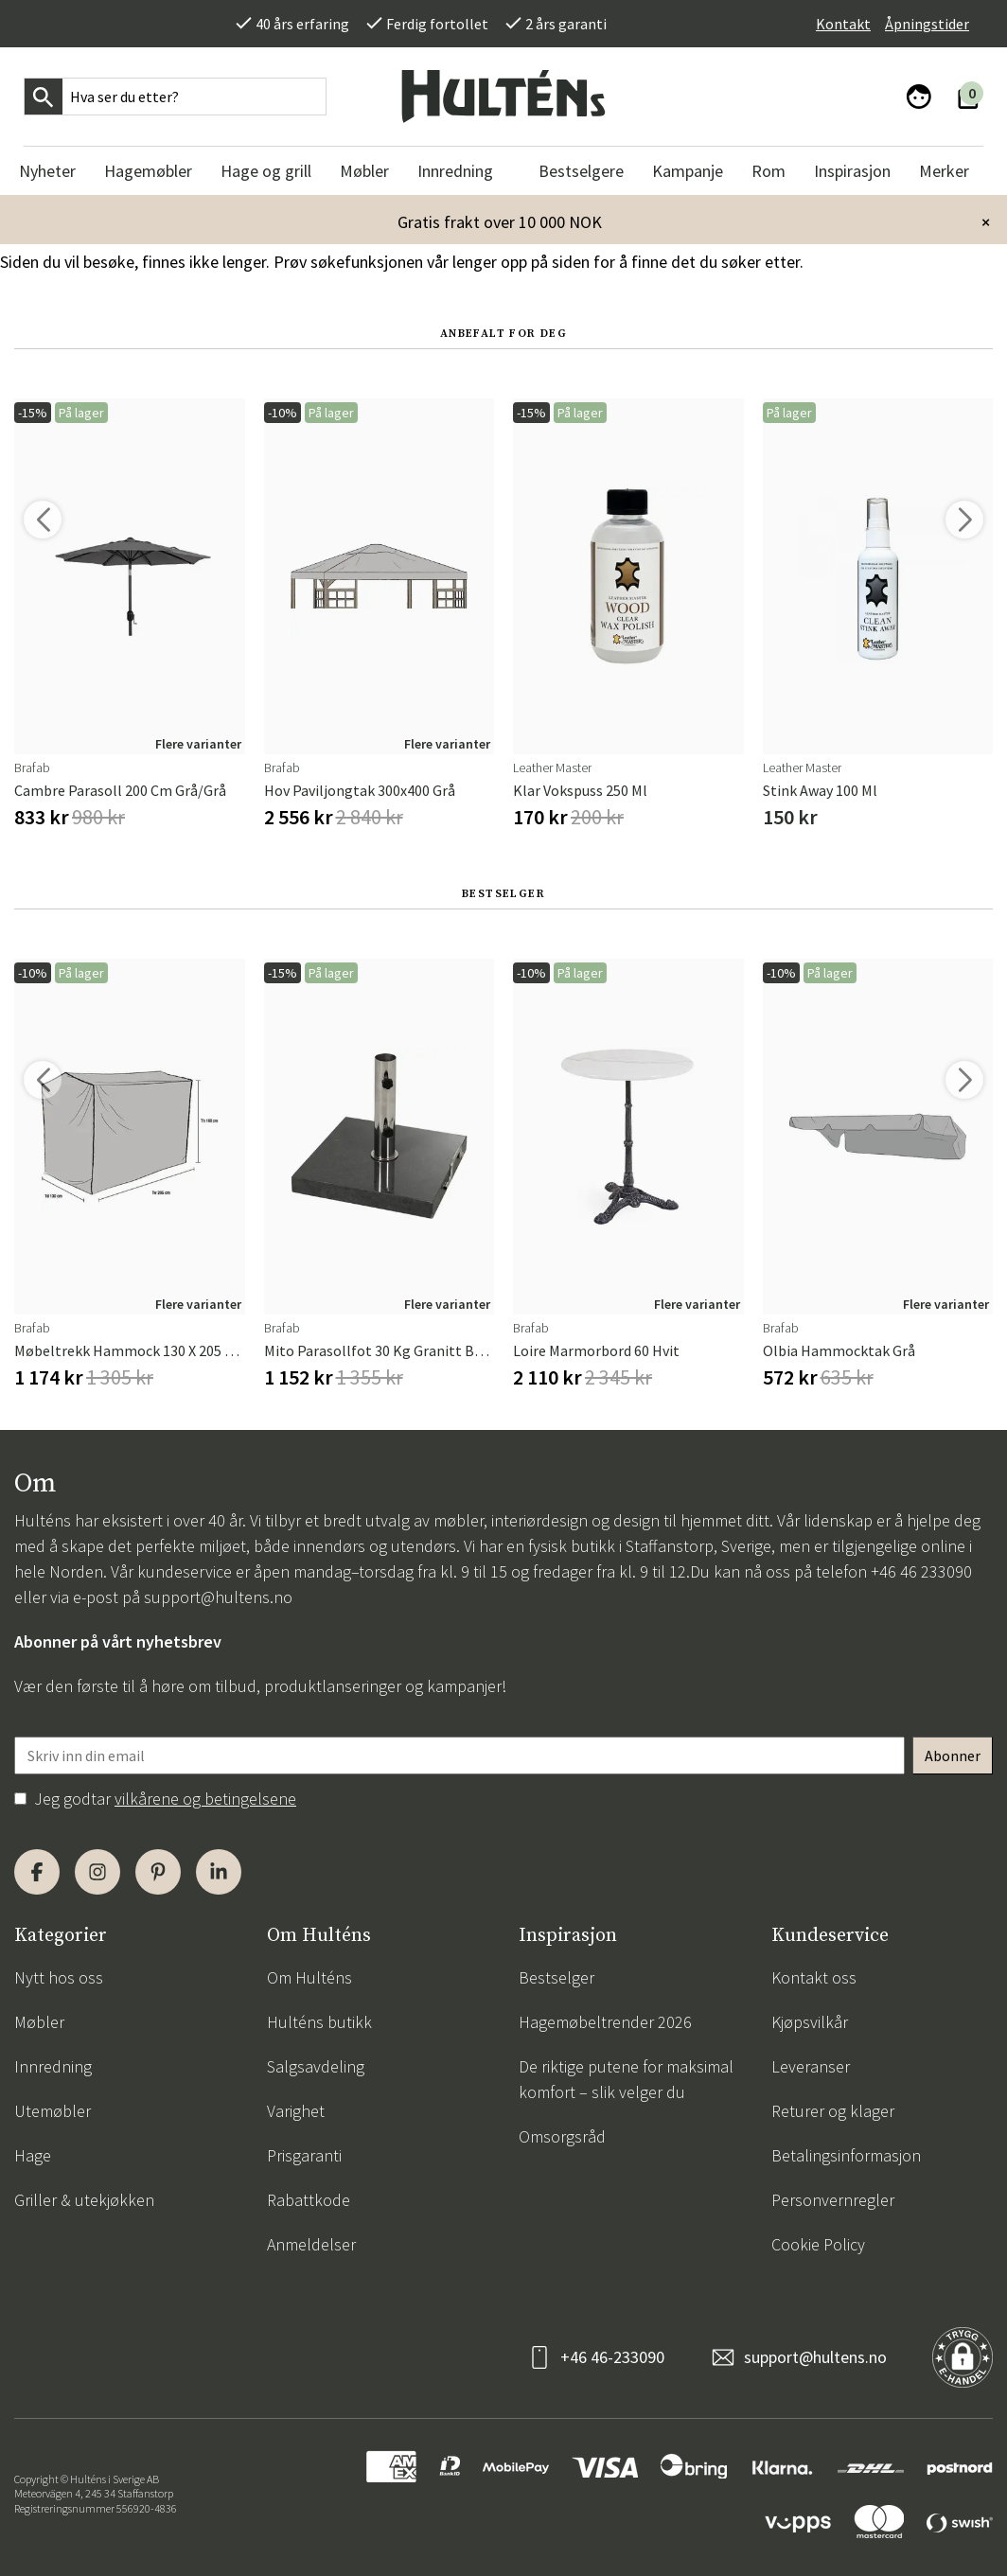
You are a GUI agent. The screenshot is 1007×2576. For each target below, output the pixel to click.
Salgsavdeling (315, 2066)
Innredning (53, 2066)
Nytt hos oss (58, 1977)
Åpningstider (927, 23)
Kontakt (843, 23)
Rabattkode (308, 2200)
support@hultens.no (218, 1597)
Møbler (39, 2022)
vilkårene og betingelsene (205, 1798)
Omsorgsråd (562, 2136)
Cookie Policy (818, 2244)
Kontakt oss (814, 1977)
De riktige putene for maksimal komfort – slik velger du (626, 2079)
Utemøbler (52, 2111)
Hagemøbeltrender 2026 (605, 2022)
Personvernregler (832, 2200)
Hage (32, 2155)
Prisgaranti (304, 2155)
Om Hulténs (309, 1977)
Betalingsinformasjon (846, 2155)
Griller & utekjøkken (84, 2200)
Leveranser (810, 2066)
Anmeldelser (311, 2244)
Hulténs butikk (319, 2022)
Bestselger (556, 1977)
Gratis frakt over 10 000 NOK (500, 222)
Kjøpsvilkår (809, 2022)
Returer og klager (832, 2111)
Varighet (296, 2111)
